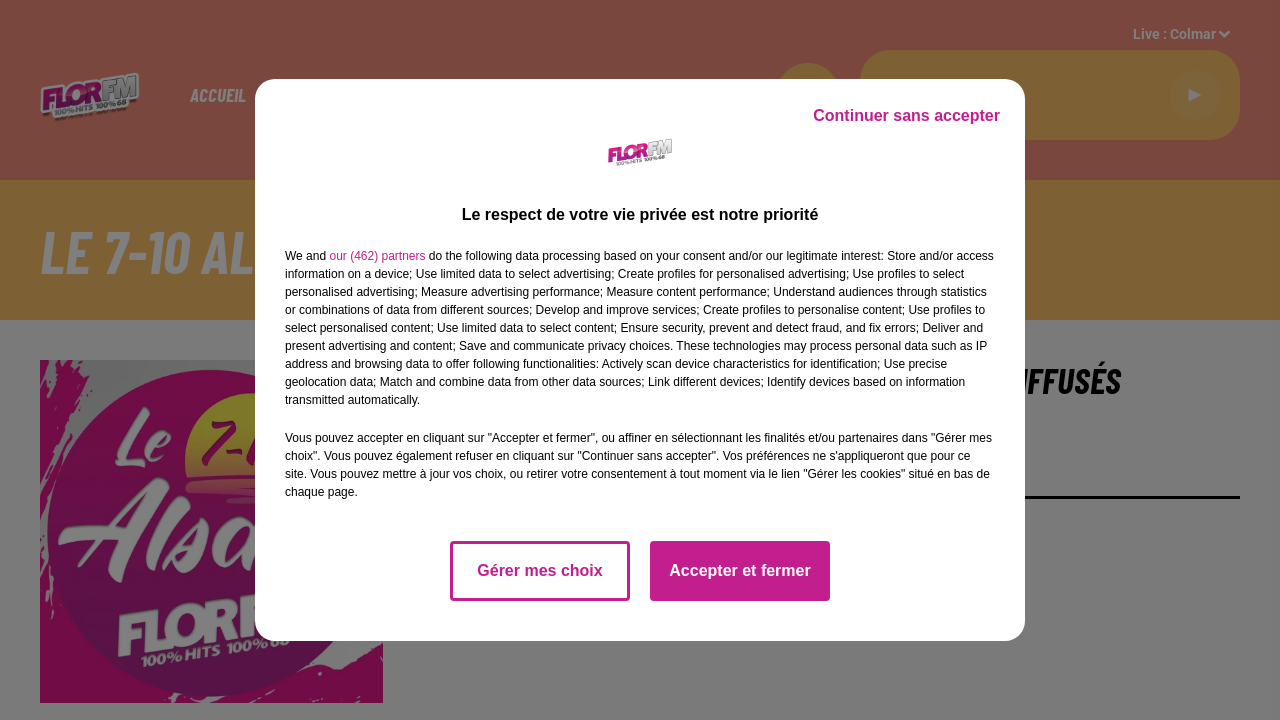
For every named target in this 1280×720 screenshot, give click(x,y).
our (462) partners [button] (377, 256)
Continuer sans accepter (906, 115)
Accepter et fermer (739, 570)
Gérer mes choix (539, 570)
